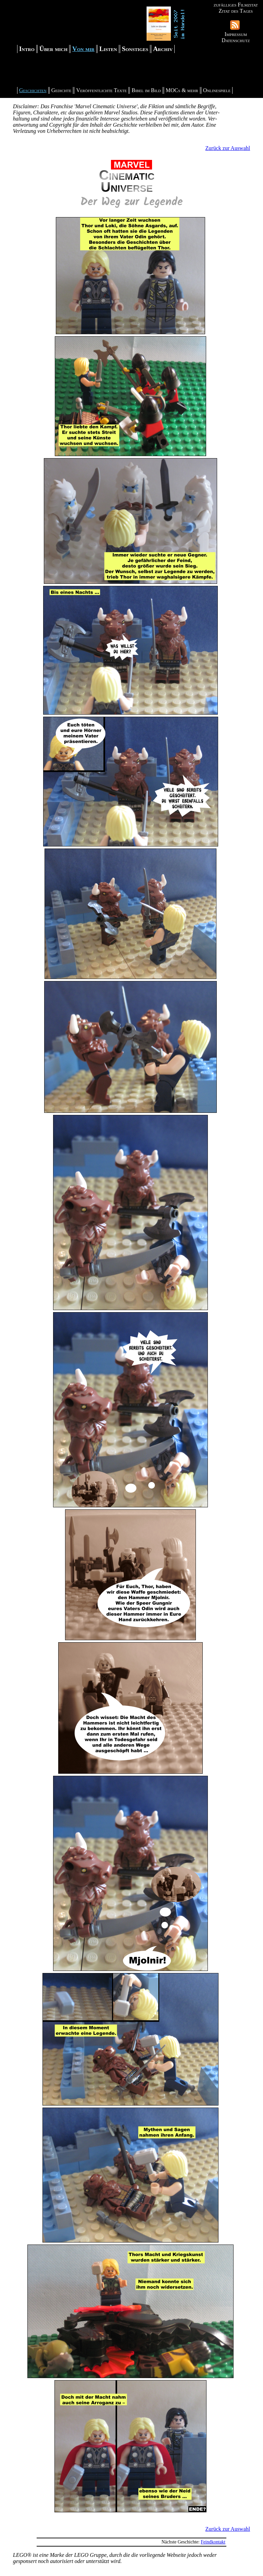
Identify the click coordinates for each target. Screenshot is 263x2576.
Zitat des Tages (235, 11)
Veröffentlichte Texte (101, 90)
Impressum (236, 34)
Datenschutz (236, 40)
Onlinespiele (217, 90)
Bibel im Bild (146, 90)
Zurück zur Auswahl (227, 148)
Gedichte (61, 90)
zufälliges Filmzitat (236, 5)
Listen (108, 48)
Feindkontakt (213, 2541)
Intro (27, 48)
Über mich (53, 48)
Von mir (83, 48)
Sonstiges (135, 48)
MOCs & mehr (182, 90)
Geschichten (33, 90)
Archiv (163, 48)
